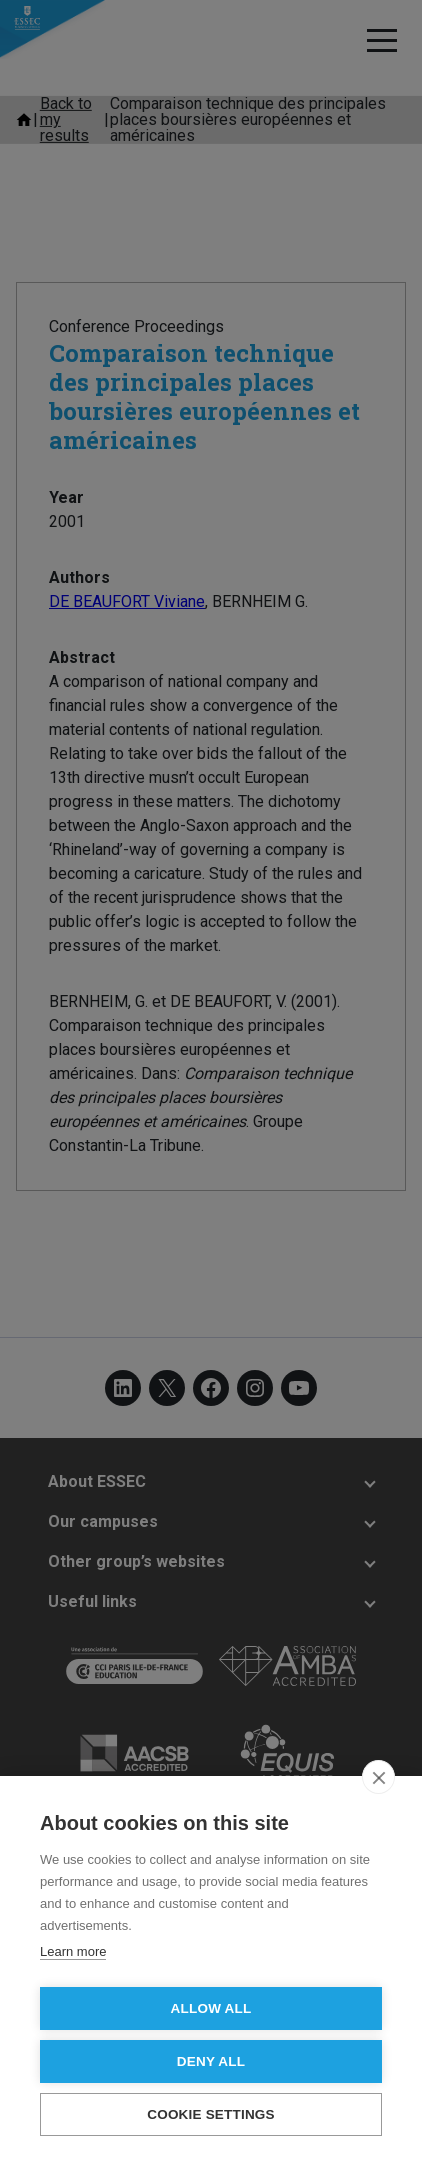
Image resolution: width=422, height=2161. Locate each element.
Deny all (211, 2061)
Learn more (73, 1951)
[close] (378, 1777)
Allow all (211, 2008)
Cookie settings (211, 2114)
